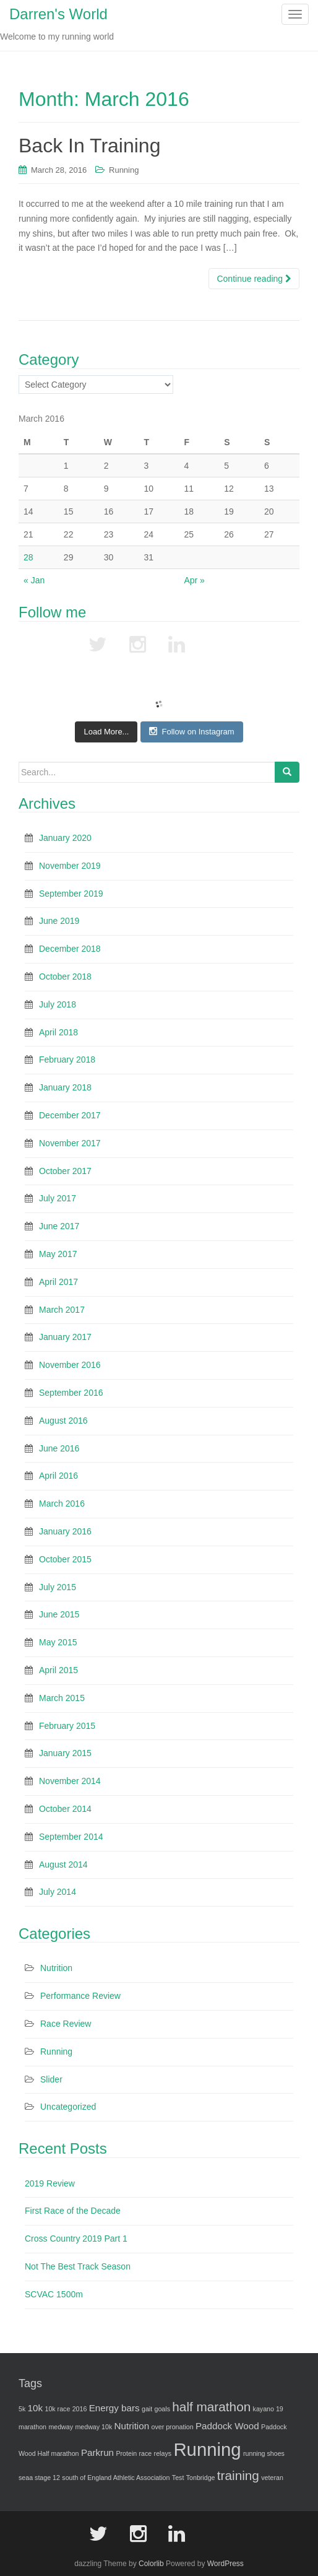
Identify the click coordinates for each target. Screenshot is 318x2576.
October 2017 (65, 1171)
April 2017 (58, 1282)
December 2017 (70, 1115)
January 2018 (65, 1087)
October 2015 (65, 1559)
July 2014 (57, 1892)
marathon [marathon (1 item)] (32, 2426)
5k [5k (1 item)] (22, 2409)
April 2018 (58, 1032)
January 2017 (65, 1337)
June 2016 (59, 1448)
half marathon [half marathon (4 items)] (211, 2407)
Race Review (65, 2024)
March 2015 (62, 1698)
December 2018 (70, 949)
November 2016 (70, 1365)
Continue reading (254, 279)
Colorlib (151, 2563)
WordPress (225, 2563)
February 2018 (67, 1059)
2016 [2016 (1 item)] (79, 2409)
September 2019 (71, 894)
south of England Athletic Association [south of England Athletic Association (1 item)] (116, 2477)
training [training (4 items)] (238, 2475)
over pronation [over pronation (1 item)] (172, 2426)
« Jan (34, 580)
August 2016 (63, 1420)
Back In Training (89, 145)
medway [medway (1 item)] (60, 2426)
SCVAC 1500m (54, 2294)
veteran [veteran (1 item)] (272, 2477)
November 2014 (70, 1781)
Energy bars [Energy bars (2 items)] (114, 2408)
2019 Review (50, 2183)
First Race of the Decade (73, 2211)
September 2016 (71, 1393)
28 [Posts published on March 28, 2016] (28, 557)
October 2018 (65, 976)
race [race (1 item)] (145, 2453)
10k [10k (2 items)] (35, 2408)
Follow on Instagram (191, 731)
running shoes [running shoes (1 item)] (264, 2453)
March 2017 (62, 1310)
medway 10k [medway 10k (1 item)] (93, 2426)
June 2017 (59, 1226)
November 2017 (70, 1143)
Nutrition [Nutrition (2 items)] (132, 2426)
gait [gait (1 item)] (147, 2409)
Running (124, 170)
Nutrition (56, 1968)
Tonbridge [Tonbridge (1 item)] (200, 2477)
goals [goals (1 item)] (162, 2409)
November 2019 (70, 866)
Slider (51, 2079)
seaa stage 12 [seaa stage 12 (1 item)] (39, 2477)
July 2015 (57, 1587)
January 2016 (65, 1531)
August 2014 (63, 1864)
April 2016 (58, 1476)
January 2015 (65, 1753)
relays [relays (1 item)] (162, 2453)
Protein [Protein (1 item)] (126, 2453)
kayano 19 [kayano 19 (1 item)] (268, 2409)
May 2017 (58, 1254)
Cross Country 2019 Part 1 (76, 2238)
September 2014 (71, 1837)
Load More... (106, 731)
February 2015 (67, 1726)
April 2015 (58, 1670)
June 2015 (59, 1614)
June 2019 (59, 921)
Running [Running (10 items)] (207, 2449)
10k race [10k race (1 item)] (57, 2409)
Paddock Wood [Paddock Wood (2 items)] (227, 2426)
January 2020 (65, 838)
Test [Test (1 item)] (178, 2477)
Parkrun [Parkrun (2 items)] (97, 2452)
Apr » (194, 580)
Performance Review (80, 1996)
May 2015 (58, 1642)
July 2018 (57, 1004)
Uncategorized (68, 2107)
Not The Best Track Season (78, 2266)
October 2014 (65, 1809)
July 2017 (57, 1198)
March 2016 (62, 1503)
